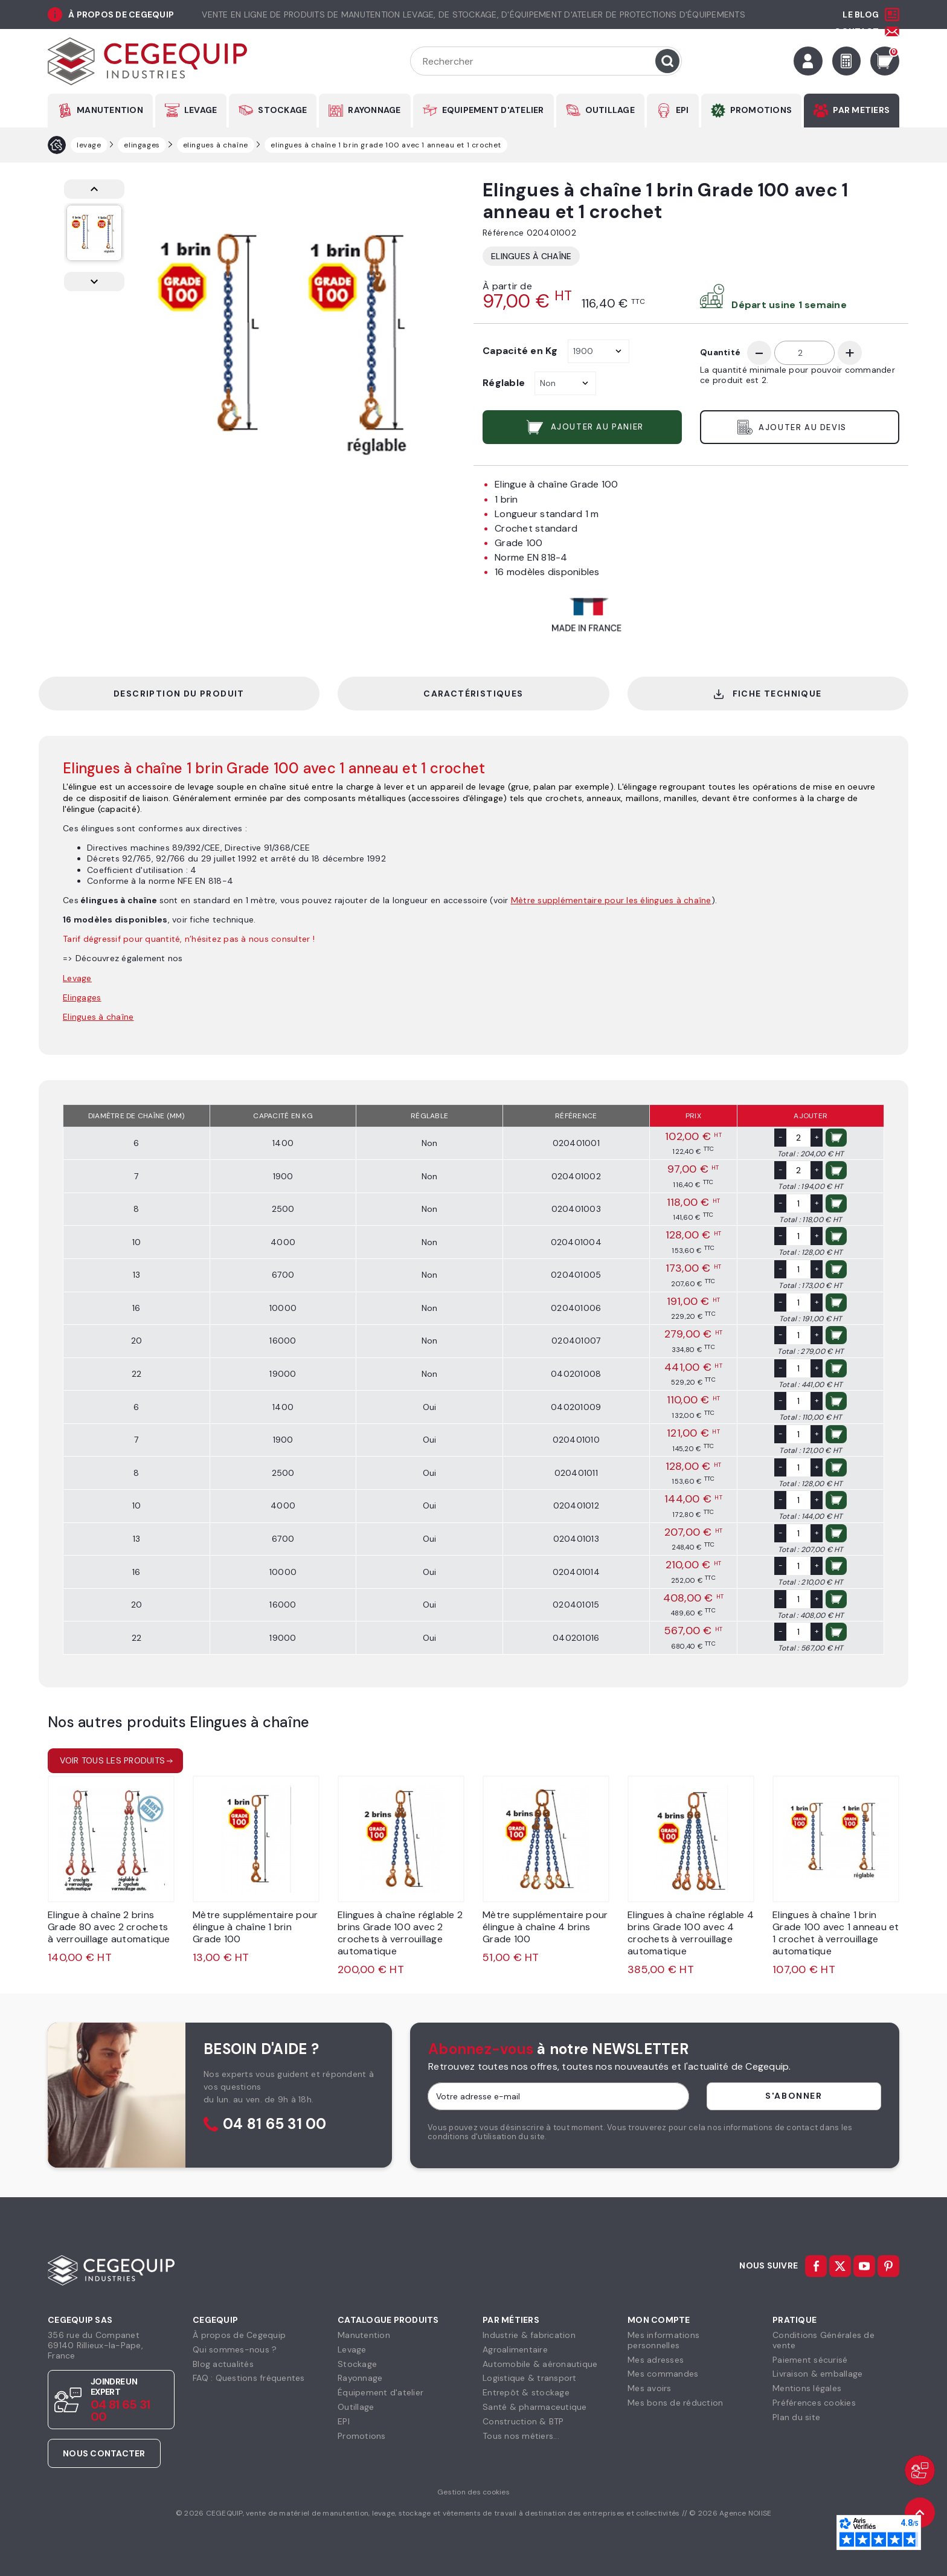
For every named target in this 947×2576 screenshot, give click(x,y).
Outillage (356, 2406)
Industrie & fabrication (529, 2335)
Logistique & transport (530, 2377)
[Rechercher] (546, 61)
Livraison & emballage (817, 2373)
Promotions (362, 2435)
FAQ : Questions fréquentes (249, 2377)
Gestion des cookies (473, 2492)
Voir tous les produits (112, 1760)
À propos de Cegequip (239, 2335)
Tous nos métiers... (521, 2435)
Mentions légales (806, 2388)
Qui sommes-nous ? (235, 2349)
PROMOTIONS (761, 110)
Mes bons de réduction (675, 2402)
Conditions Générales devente (823, 2340)
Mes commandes (663, 2373)
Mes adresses (656, 2359)
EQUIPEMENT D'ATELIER (493, 110)
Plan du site (796, 2417)
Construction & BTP (523, 2421)
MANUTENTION (110, 110)
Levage (352, 2349)
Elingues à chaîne (531, 256)
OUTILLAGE (610, 110)
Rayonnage (360, 2377)
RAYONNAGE (374, 110)
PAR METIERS (861, 110)
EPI (682, 110)
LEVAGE (200, 110)
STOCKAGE (282, 110)
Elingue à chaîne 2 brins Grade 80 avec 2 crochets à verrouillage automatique (109, 1926)
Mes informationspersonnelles (663, 2340)
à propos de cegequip (121, 14)
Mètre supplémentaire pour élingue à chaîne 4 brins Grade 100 (545, 1926)
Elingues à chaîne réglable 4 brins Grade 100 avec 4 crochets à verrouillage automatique (691, 1932)
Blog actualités (223, 2364)
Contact (856, 31)
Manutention (364, 2335)
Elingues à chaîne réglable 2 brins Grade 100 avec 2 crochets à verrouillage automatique (400, 1932)
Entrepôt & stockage (526, 2392)
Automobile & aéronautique (540, 2364)
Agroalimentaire (515, 2349)
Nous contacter (104, 2453)
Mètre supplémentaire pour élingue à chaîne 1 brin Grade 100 (255, 1926)
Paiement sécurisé (809, 2359)
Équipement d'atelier (380, 2392)
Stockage (357, 2364)
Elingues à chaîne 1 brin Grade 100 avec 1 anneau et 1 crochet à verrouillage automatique (835, 1932)
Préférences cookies (814, 2402)
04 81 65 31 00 (275, 2124)
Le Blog (861, 14)
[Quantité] (804, 353)
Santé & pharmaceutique (535, 2406)
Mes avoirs (650, 2388)
